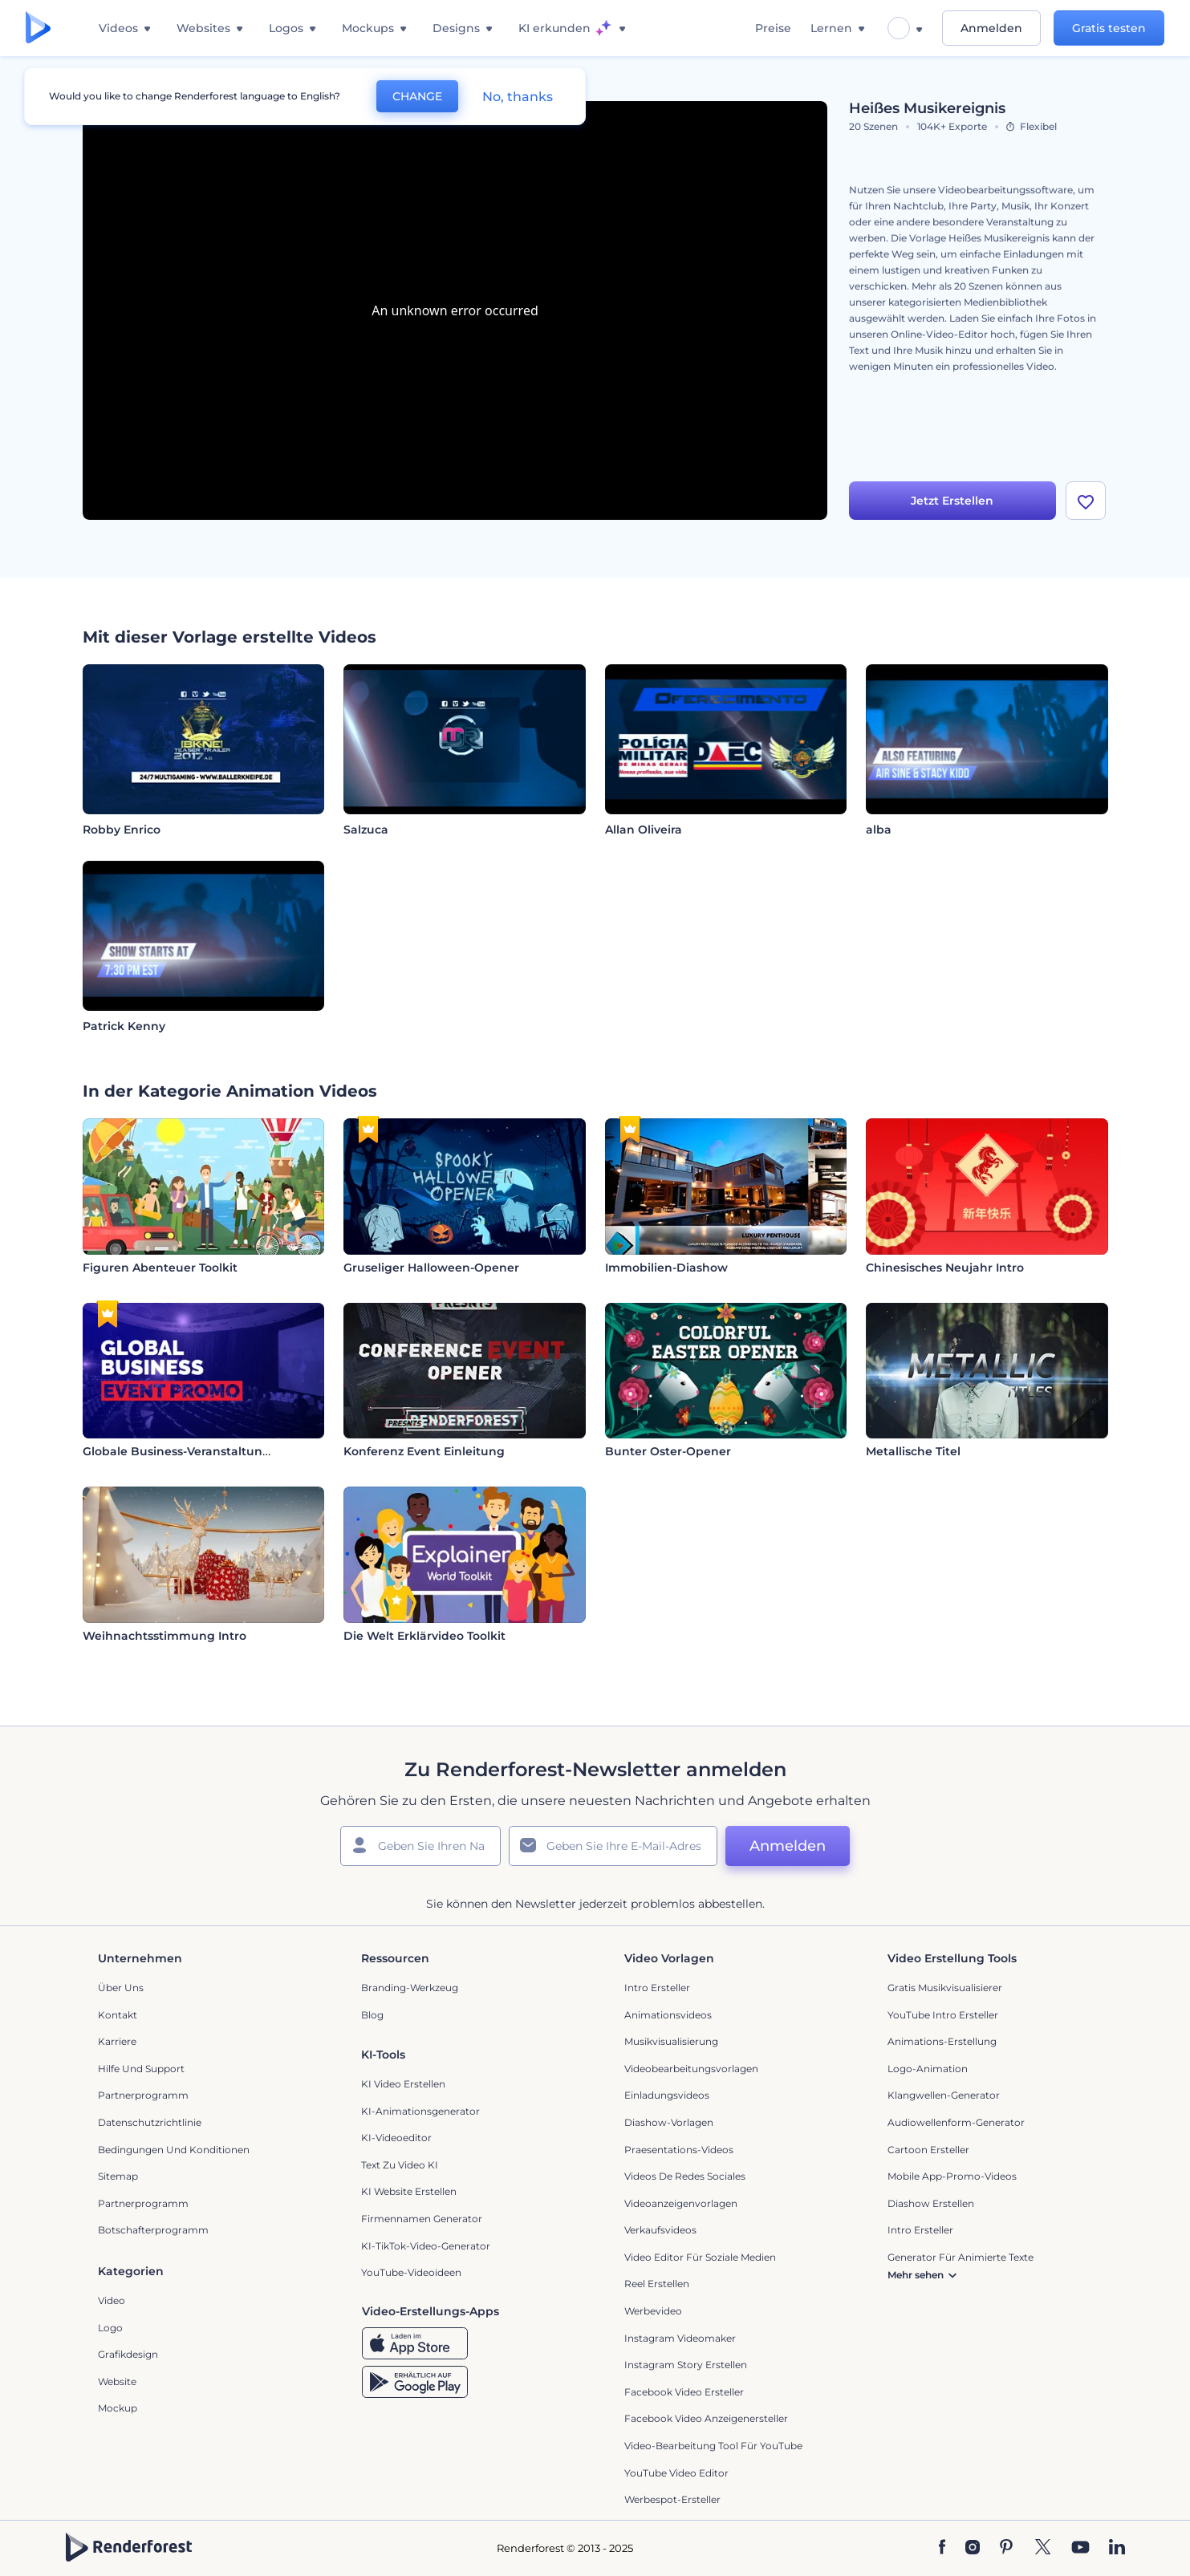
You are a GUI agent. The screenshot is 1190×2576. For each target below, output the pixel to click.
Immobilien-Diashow (666, 1267)
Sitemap (118, 2176)
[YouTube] (1080, 2548)
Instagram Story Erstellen (685, 2365)
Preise (773, 28)
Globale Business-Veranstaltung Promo (198, 1451)
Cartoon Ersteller (928, 2150)
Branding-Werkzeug (409, 1988)
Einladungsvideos (666, 2095)
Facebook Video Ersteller (684, 2392)
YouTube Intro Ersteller (942, 2015)
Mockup (117, 2408)
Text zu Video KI (399, 2165)
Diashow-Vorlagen (668, 2122)
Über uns (121, 1988)
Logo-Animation (927, 2069)
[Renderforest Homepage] (38, 28)
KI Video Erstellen (403, 2084)
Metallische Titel (913, 1451)
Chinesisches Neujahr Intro (945, 1267)
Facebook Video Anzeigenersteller (706, 2418)
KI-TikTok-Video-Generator (425, 2246)
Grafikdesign (128, 2354)
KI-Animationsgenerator (420, 2111)
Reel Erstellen (656, 2284)
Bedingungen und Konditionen (174, 2150)
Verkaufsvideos (660, 2230)
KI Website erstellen (409, 2191)
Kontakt (117, 2015)
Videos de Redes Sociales (684, 2176)
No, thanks (517, 96)
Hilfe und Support (141, 2069)
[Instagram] (972, 2548)
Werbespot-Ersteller (672, 2499)
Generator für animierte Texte (960, 2257)
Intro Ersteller (657, 1988)
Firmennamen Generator (421, 2219)
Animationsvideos (668, 2015)
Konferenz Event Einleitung (424, 1451)
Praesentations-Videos (678, 2150)
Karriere (117, 2041)
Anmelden (991, 28)
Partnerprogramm (143, 2095)
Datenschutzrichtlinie (149, 2122)
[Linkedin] (1117, 2548)
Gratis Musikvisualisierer (944, 1988)
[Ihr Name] (420, 1846)
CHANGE (417, 96)
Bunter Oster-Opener (668, 1451)
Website (117, 2381)
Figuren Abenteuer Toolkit (160, 1267)
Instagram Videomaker (680, 2338)
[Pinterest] (1006, 2548)
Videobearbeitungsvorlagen (691, 2069)
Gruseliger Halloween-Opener (431, 1267)
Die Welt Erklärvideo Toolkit (424, 1636)
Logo (110, 2328)
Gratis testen (1109, 28)
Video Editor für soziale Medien (700, 2257)
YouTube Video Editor (676, 2473)
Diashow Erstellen (930, 2203)
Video (111, 2300)
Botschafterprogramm (153, 2230)
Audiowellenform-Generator (956, 2122)
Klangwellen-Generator (943, 2095)
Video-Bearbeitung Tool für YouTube (713, 2446)
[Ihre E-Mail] (613, 1846)
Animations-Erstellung (942, 2041)
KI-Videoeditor (396, 2138)
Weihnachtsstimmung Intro (164, 1636)
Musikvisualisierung (671, 2041)
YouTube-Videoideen (411, 2272)
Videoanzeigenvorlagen (680, 2203)
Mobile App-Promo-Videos (952, 2176)
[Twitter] (1043, 2548)
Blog (372, 2015)
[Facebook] (942, 2548)
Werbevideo (653, 2311)
